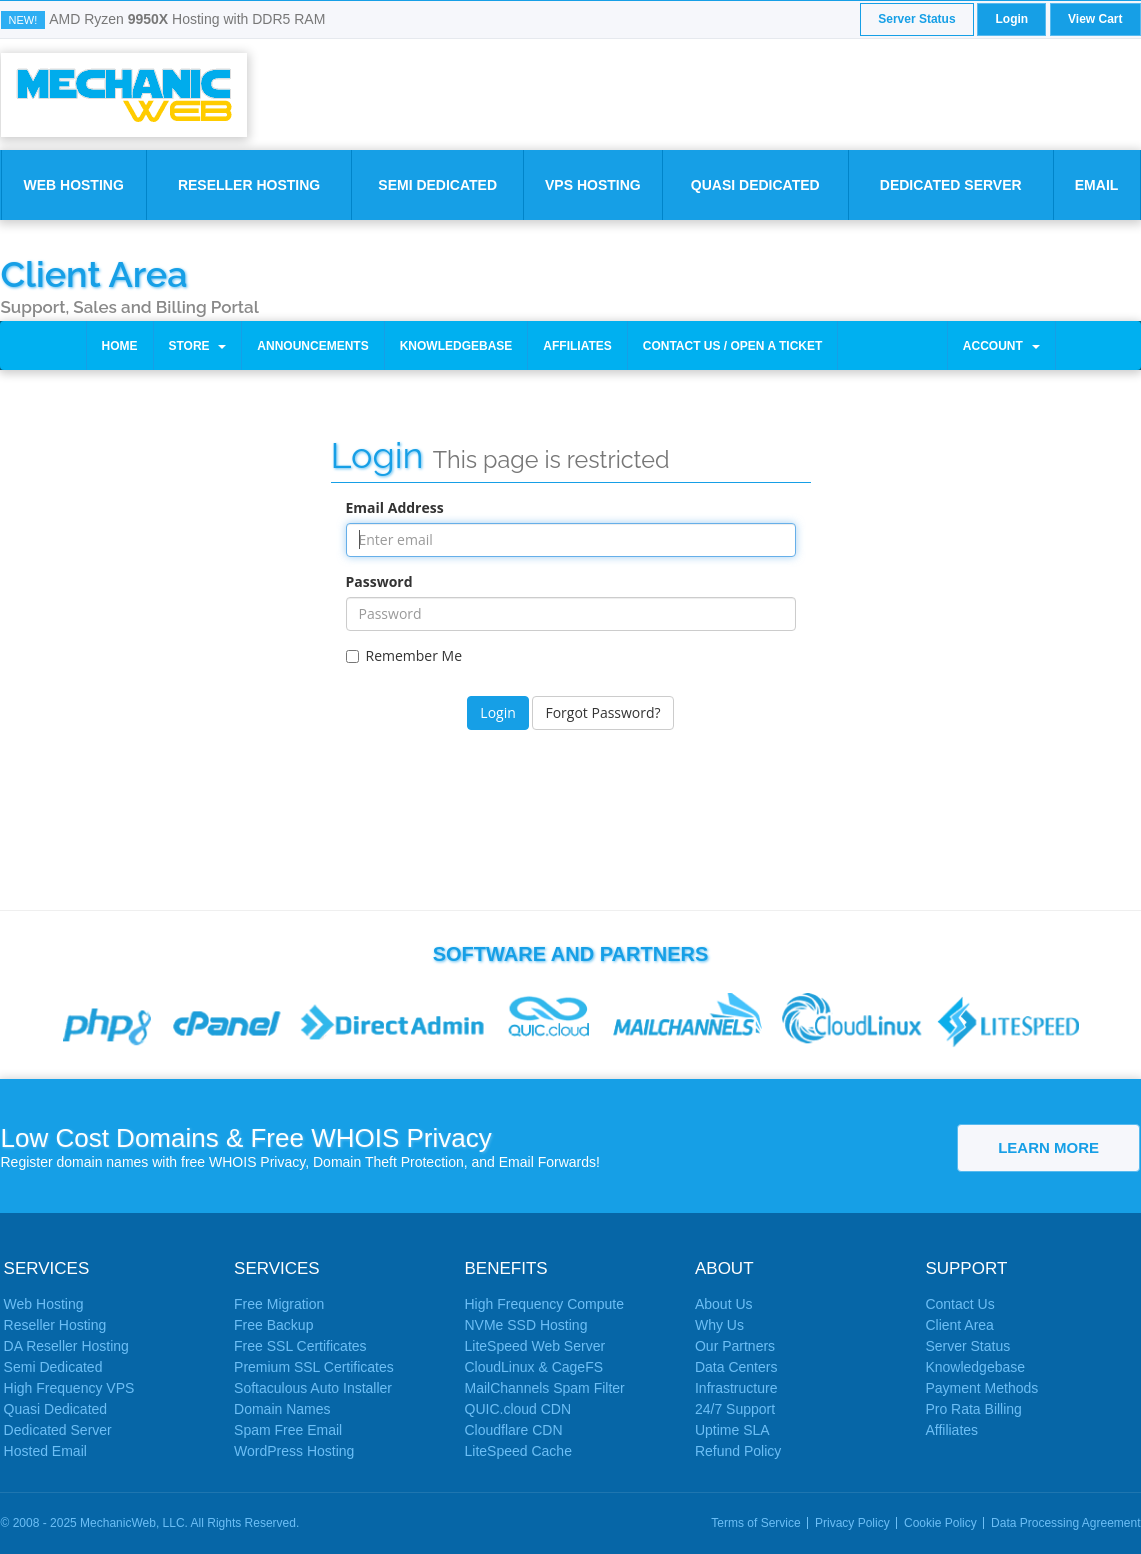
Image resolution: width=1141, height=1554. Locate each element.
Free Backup (273, 1325)
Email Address (395, 507)
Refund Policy (738, 1451)
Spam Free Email (288, 1430)
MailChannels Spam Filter (545, 1388)
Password (379, 581)
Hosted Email (45, 1451)
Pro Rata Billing (973, 1409)
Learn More (1048, 1147)
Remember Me (404, 655)
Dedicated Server (951, 185)
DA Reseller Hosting (66, 1346)
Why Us (719, 1325)
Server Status (916, 19)
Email (1097, 185)
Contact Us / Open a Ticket (733, 346)
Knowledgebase (456, 346)
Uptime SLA (732, 1430)
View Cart (1095, 19)
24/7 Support (735, 1409)
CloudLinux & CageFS (534, 1367)
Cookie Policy (940, 1523)
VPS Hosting (593, 185)
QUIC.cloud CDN (518, 1409)
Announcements (312, 346)
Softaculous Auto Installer (313, 1388)
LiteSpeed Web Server (535, 1346)
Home (120, 346)
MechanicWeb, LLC (132, 1523)
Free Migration (279, 1304)
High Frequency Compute (545, 1304)
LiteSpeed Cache (518, 1451)
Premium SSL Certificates (314, 1367)
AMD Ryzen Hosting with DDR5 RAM (187, 19)
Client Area (94, 273)
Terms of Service (755, 1523)
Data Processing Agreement (1065, 1523)
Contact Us (959, 1304)
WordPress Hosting (294, 1451)
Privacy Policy (852, 1523)
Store (198, 346)
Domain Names (282, 1409)
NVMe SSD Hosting (526, 1325)
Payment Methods (981, 1388)
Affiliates (577, 346)
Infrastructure (736, 1388)
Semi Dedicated (437, 185)
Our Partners (735, 1346)
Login (1011, 19)
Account (1001, 346)
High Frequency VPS (69, 1388)
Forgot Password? (602, 712)
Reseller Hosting (249, 185)
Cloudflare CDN (514, 1430)
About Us (724, 1304)
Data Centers (736, 1367)
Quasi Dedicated (755, 185)
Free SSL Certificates (300, 1346)
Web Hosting (73, 185)
